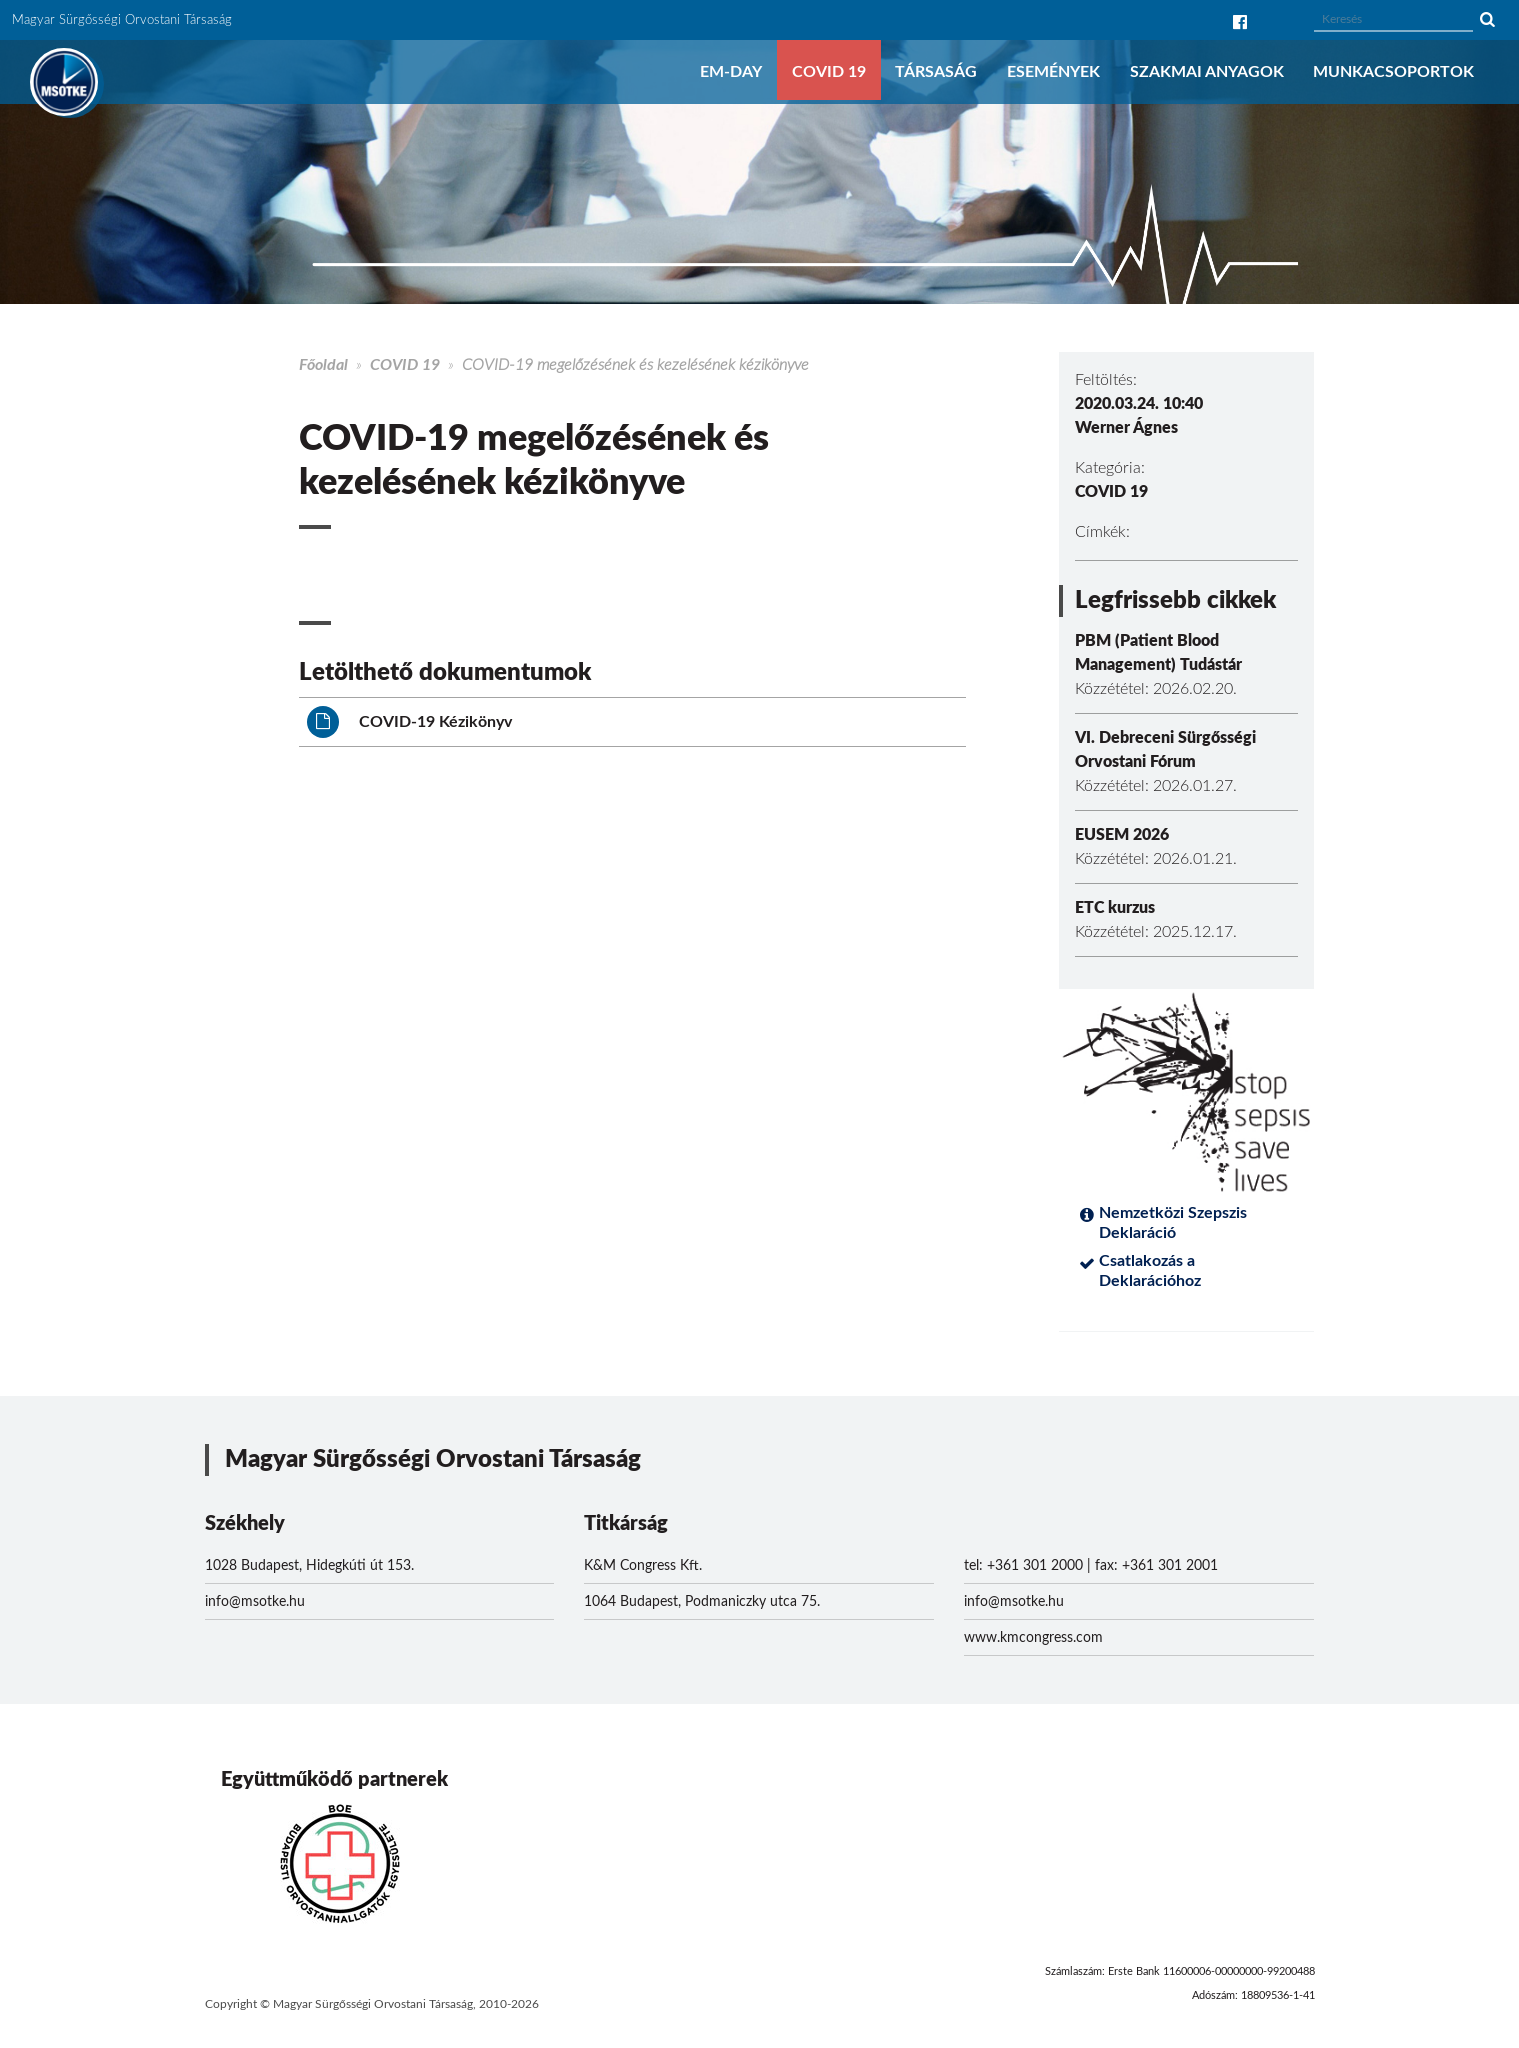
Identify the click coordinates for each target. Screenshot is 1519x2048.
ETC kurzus (1115, 908)
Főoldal (323, 365)
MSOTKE (64, 82)
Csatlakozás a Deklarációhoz (1150, 1271)
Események (1053, 72)
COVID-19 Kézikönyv (409, 722)
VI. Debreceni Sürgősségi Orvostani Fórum (1165, 750)
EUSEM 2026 (1122, 835)
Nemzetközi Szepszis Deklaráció (1173, 1223)
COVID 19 (829, 72)
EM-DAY (731, 72)
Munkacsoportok (1393, 72)
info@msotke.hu (255, 1602)
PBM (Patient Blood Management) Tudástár (1158, 653)
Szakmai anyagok (1207, 72)
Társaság (936, 72)
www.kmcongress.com (1033, 1638)
